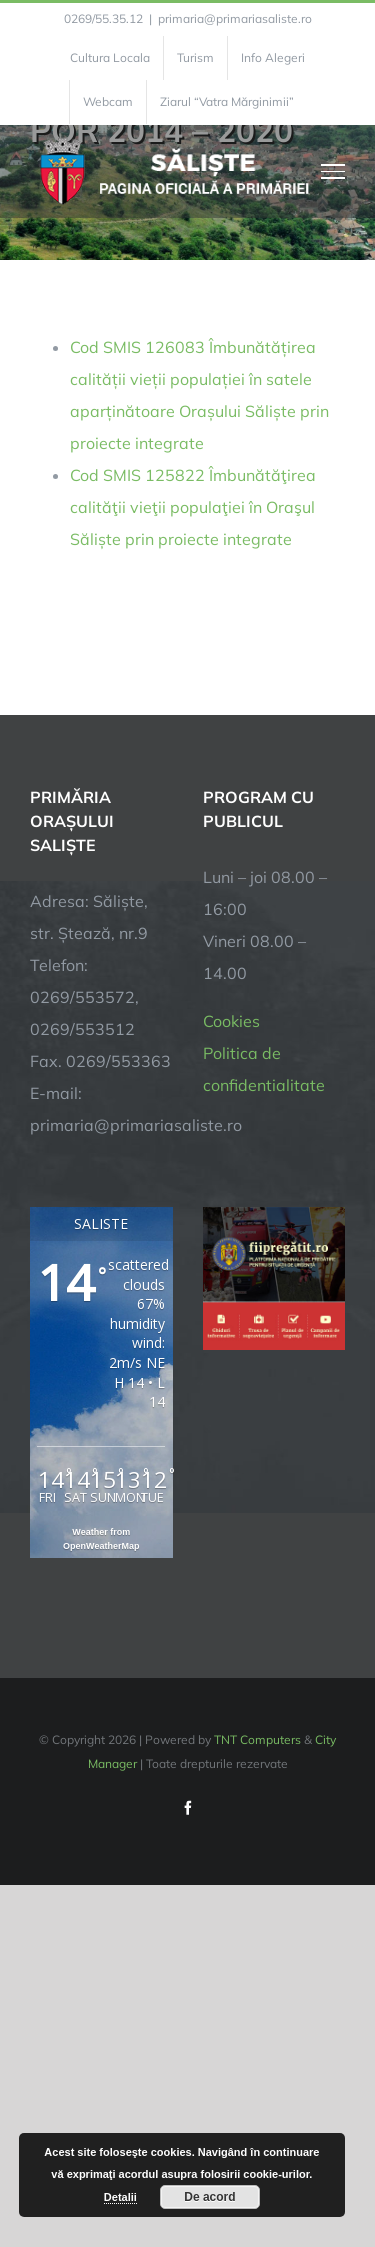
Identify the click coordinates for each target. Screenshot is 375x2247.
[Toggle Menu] (333, 171)
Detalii (120, 2197)
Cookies (231, 1021)
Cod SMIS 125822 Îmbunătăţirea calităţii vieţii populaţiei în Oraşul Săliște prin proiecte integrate (193, 507)
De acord (209, 2197)
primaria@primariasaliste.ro (235, 18)
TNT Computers (257, 1739)
